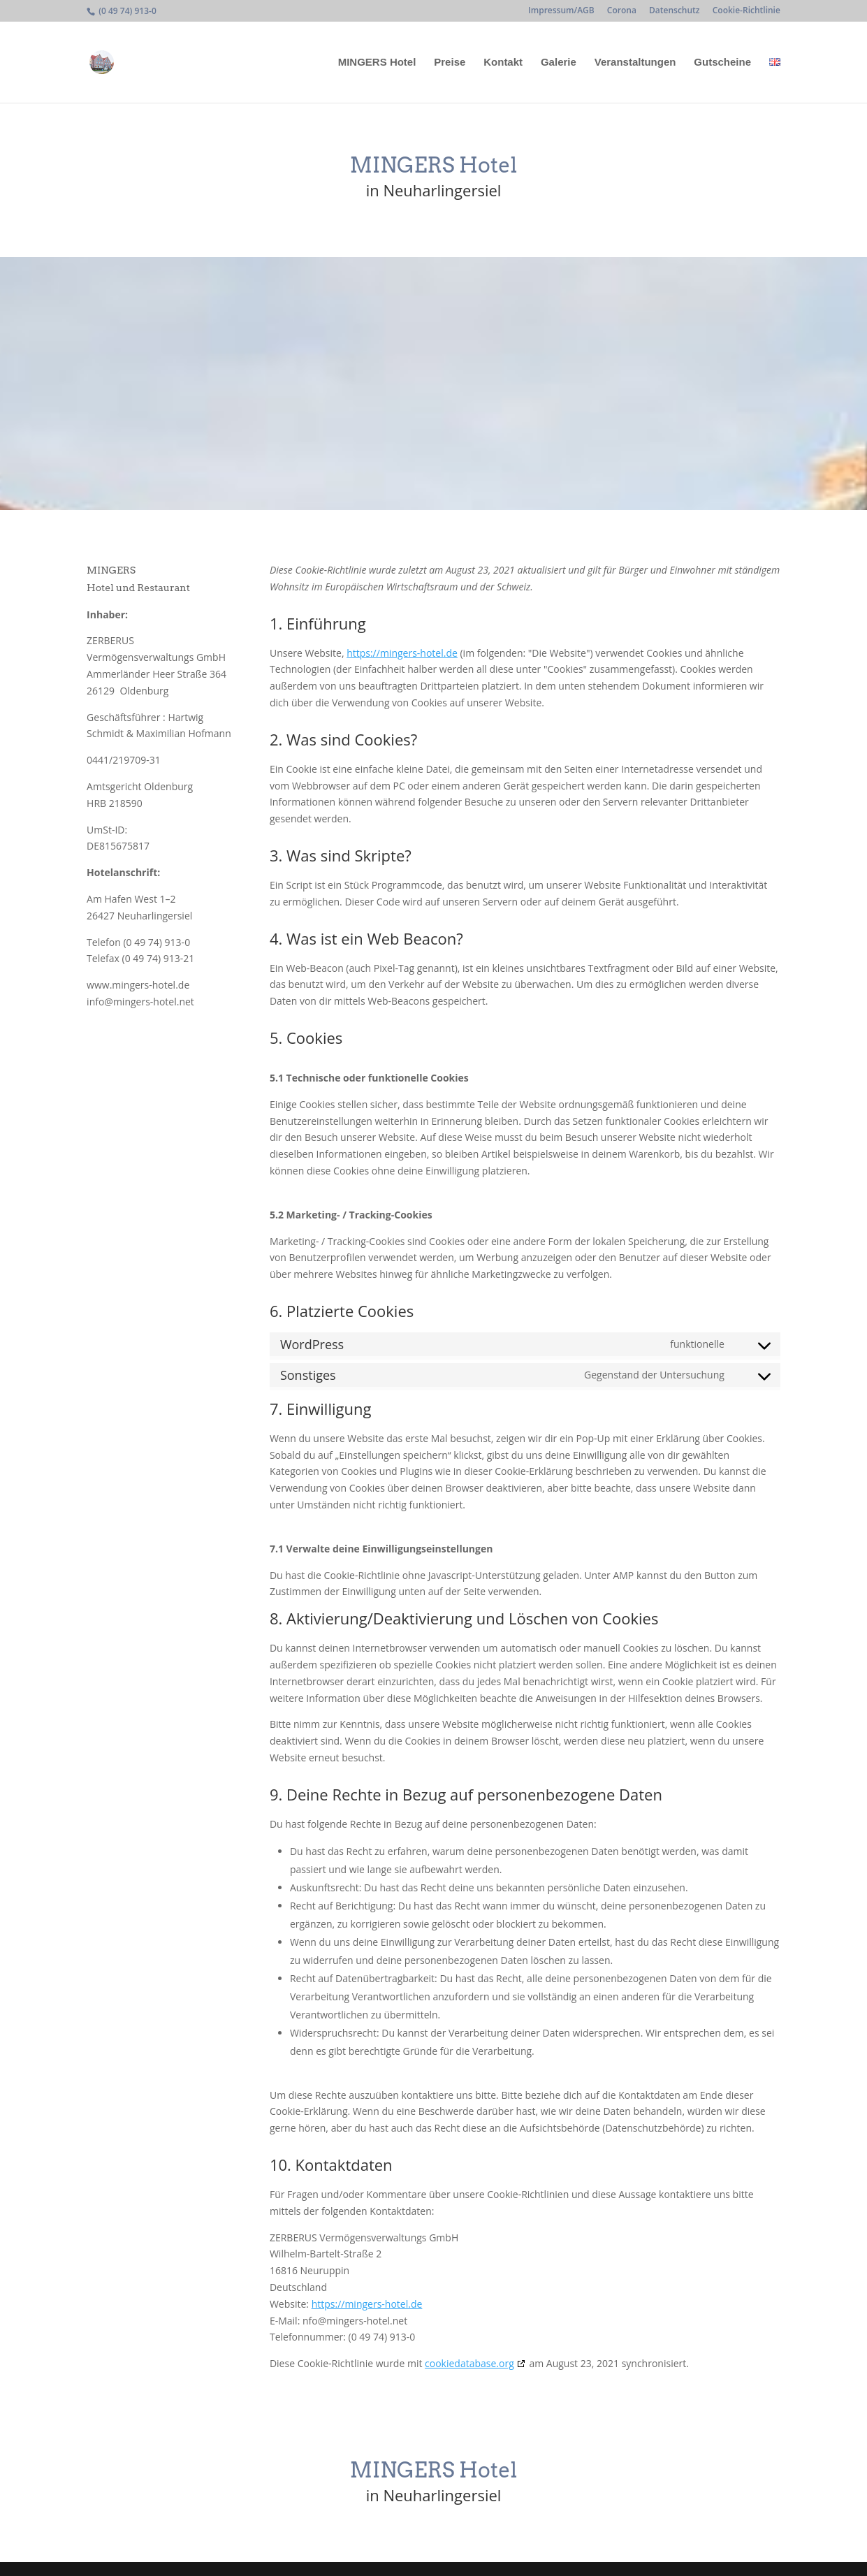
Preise (449, 62)
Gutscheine (722, 62)
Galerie (558, 62)
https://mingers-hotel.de (402, 653)
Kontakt (503, 62)
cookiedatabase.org (469, 2363)
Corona (621, 11)
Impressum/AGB (561, 11)
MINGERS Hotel (377, 62)
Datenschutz (674, 11)
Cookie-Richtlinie (746, 11)
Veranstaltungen (635, 62)
